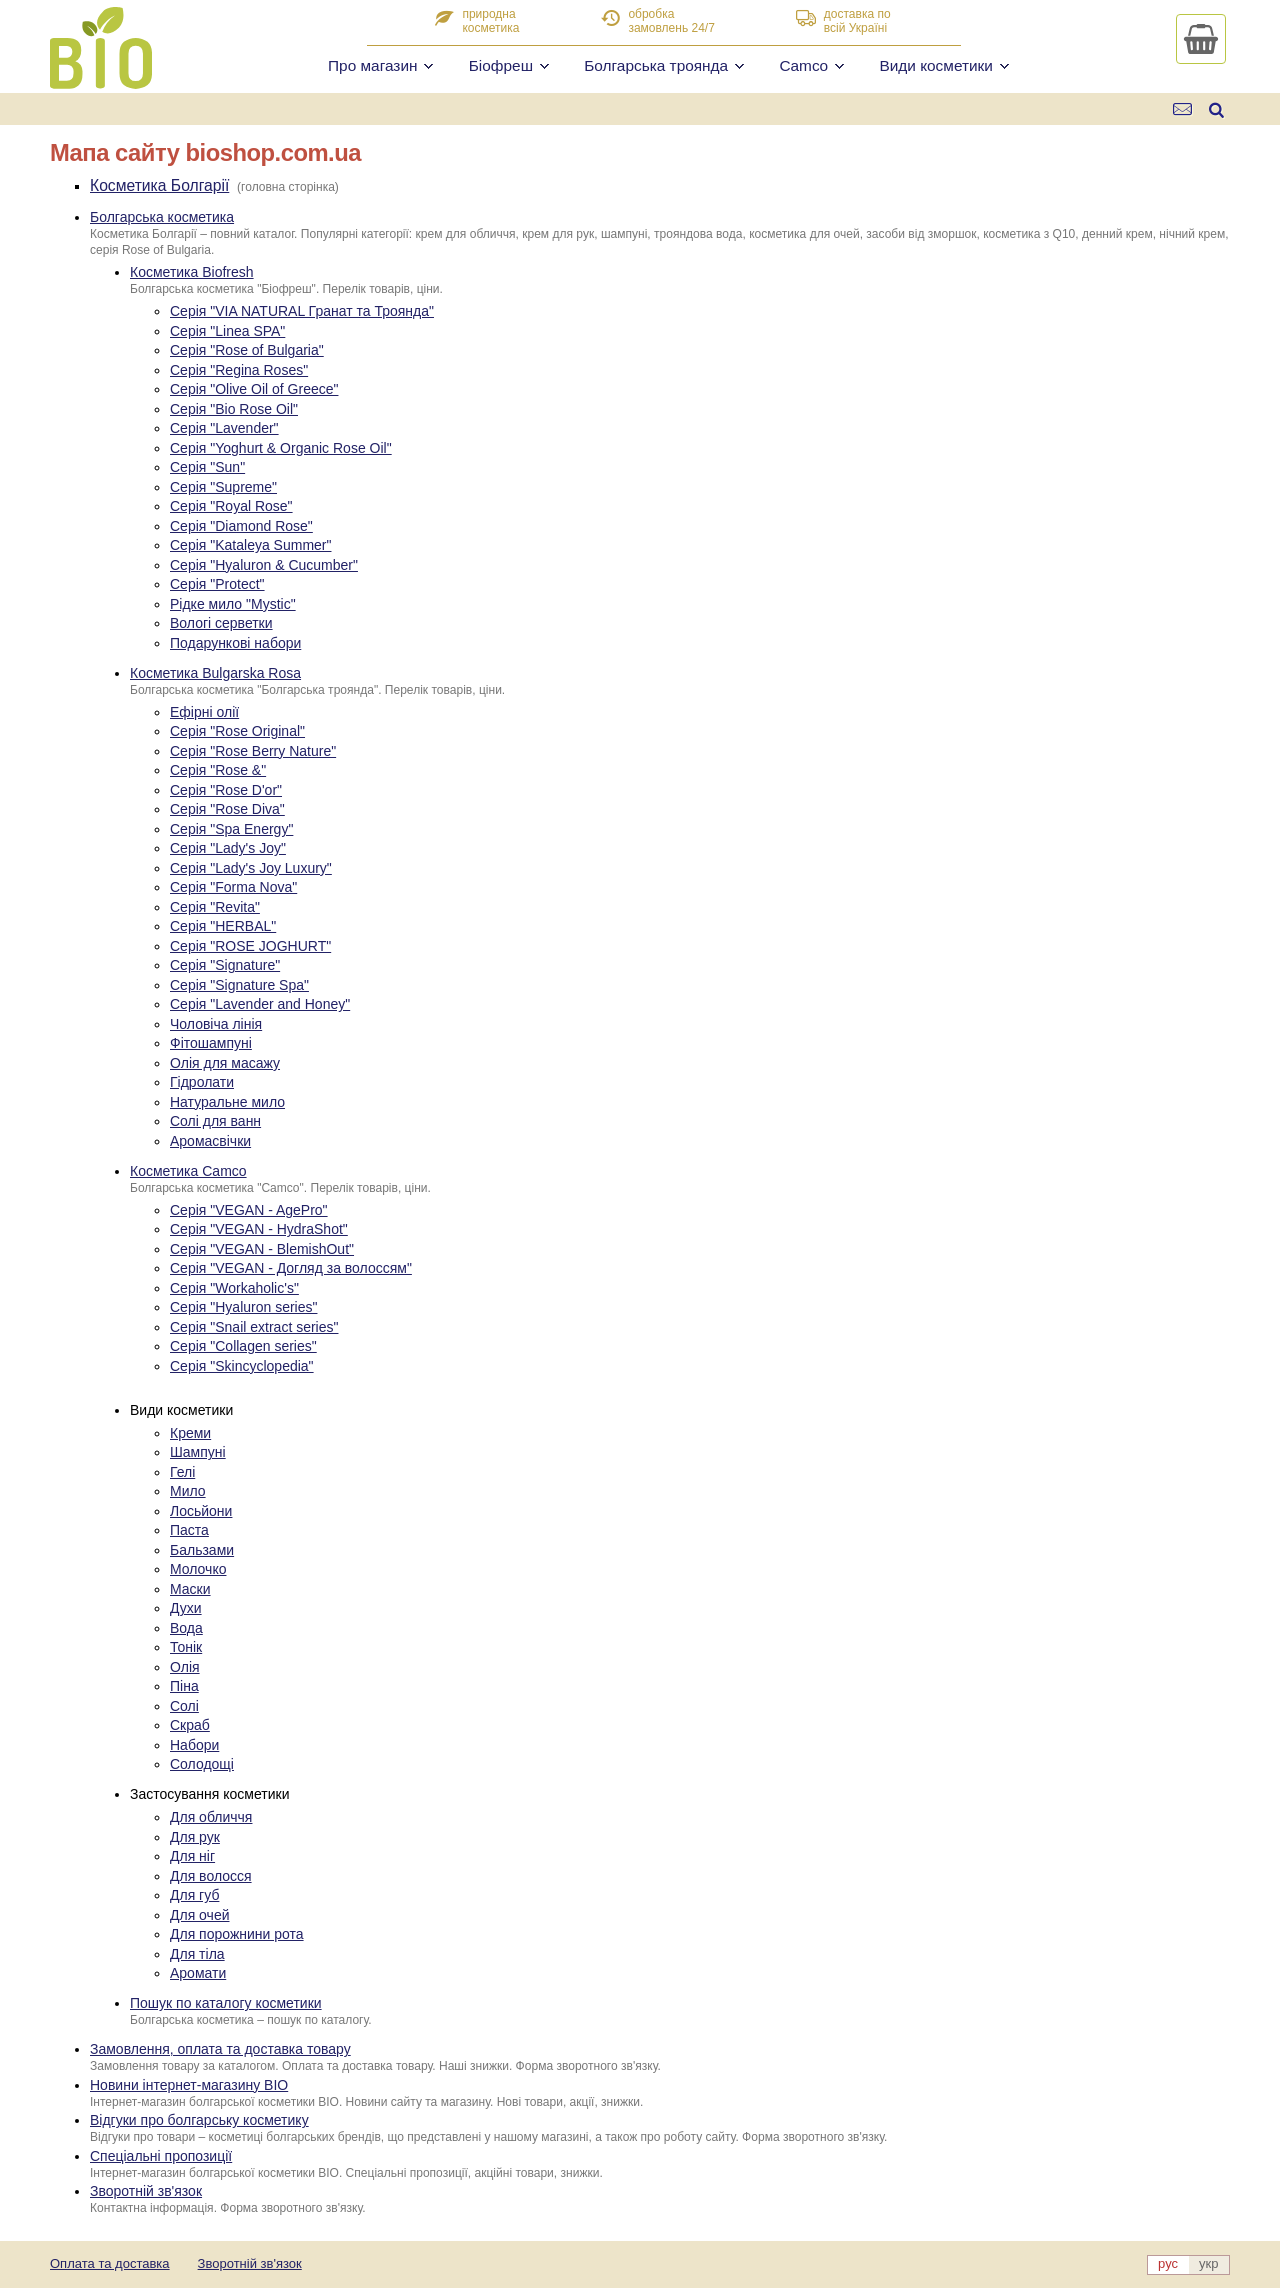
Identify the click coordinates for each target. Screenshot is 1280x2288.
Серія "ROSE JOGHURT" (250, 946)
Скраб (190, 1725)
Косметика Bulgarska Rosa (215, 673)
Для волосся (211, 1876)
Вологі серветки (221, 623)
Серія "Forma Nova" (233, 887)
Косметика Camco (188, 1171)
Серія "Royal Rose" (231, 506)
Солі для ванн (215, 1121)
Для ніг (192, 1856)
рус (1168, 2263)
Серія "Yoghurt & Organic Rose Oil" (281, 448)
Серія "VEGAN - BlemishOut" (262, 1249)
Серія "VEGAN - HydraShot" (259, 1229)
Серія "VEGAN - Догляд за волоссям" (291, 1268)
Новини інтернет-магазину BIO (189, 2085)
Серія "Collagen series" (243, 1346)
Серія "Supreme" (223, 487)
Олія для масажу (225, 1063)
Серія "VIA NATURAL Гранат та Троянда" (302, 311)
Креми (190, 1433)
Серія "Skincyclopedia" (242, 1366)
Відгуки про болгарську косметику (199, 2120)
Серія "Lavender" (224, 428)
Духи (186, 1608)
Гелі (182, 1472)
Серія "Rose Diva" (227, 809)
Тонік (186, 1647)
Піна (184, 1686)
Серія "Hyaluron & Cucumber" (264, 565)
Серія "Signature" (225, 965)
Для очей (200, 1915)
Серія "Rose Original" (237, 731)
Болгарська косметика (162, 217)
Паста (189, 1530)
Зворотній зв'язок (146, 2191)
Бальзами (202, 1550)
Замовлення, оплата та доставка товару (220, 2049)
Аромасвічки (210, 1141)
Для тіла (197, 1954)
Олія (185, 1667)
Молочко (198, 1569)
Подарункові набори (235, 643)
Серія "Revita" (215, 907)
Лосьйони (201, 1511)
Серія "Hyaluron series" (243, 1307)
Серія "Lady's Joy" (228, 848)
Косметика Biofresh (192, 272)
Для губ (194, 1895)
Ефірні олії (204, 712)
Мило (188, 1491)
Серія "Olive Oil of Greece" (254, 389)
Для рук (195, 1837)
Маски (190, 1589)
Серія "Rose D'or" (226, 790)
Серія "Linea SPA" (227, 331)
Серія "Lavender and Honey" (260, 1004)
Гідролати (202, 1082)
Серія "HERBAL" (223, 926)
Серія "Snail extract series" (254, 1327)
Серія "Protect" (217, 584)
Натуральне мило (227, 1102)
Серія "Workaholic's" (234, 1288)
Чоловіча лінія (216, 1024)
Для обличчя (211, 1817)
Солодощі (202, 1764)
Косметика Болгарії (159, 185)
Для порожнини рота (237, 1934)
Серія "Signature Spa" (239, 985)
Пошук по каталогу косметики (226, 2003)
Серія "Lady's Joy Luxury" (251, 868)
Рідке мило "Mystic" (233, 604)
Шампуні (198, 1452)
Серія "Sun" (207, 467)
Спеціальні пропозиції (161, 2156)
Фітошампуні (211, 1043)
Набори (194, 1745)
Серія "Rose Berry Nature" (253, 751)
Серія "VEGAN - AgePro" (249, 1210)
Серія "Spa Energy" (231, 829)
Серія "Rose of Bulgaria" (247, 350)
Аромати (198, 1973)
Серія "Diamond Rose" (241, 526)
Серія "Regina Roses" (239, 370)
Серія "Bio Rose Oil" (234, 409)
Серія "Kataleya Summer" (250, 545)
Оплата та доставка (110, 2263)
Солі (184, 1706)
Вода (186, 1628)
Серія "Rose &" (218, 770)
